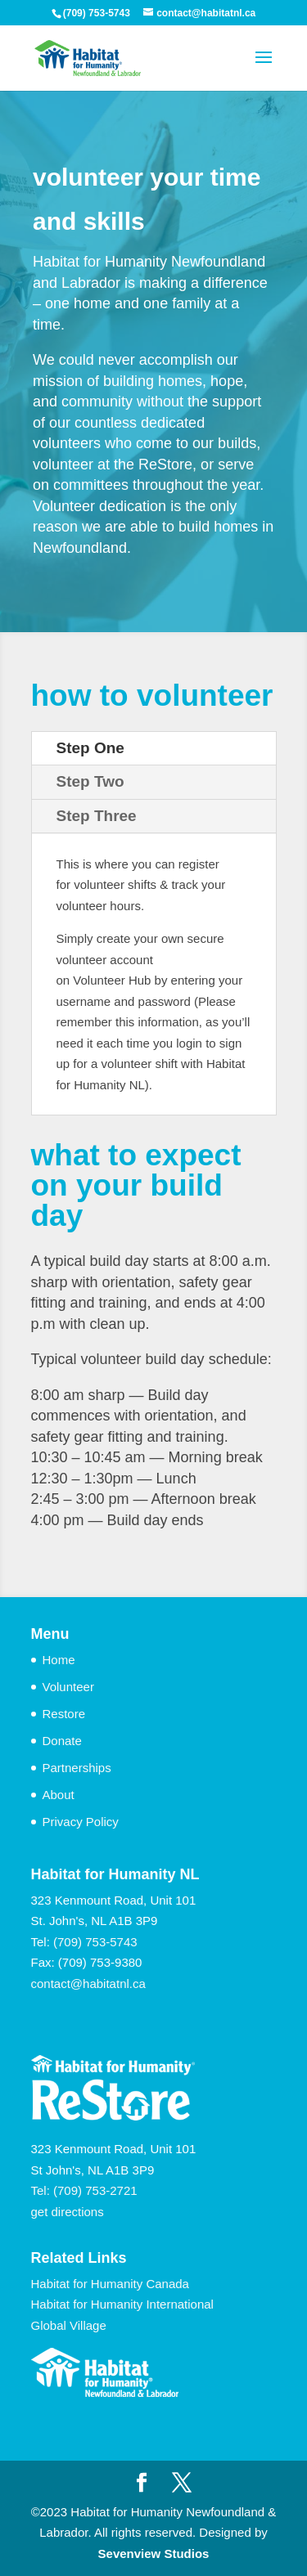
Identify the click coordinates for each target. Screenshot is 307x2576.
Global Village (68, 2325)
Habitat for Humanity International (122, 2304)
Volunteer (68, 1687)
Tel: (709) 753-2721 (84, 2190)
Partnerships (77, 1768)
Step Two (90, 781)
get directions (67, 2212)
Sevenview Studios (154, 2553)
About (58, 1795)
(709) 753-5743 (95, 1942)
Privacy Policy (81, 1822)
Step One (90, 747)
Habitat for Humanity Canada (110, 2284)
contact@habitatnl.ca (88, 1983)
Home (59, 1660)
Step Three (96, 815)
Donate (62, 1741)
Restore (64, 1714)
